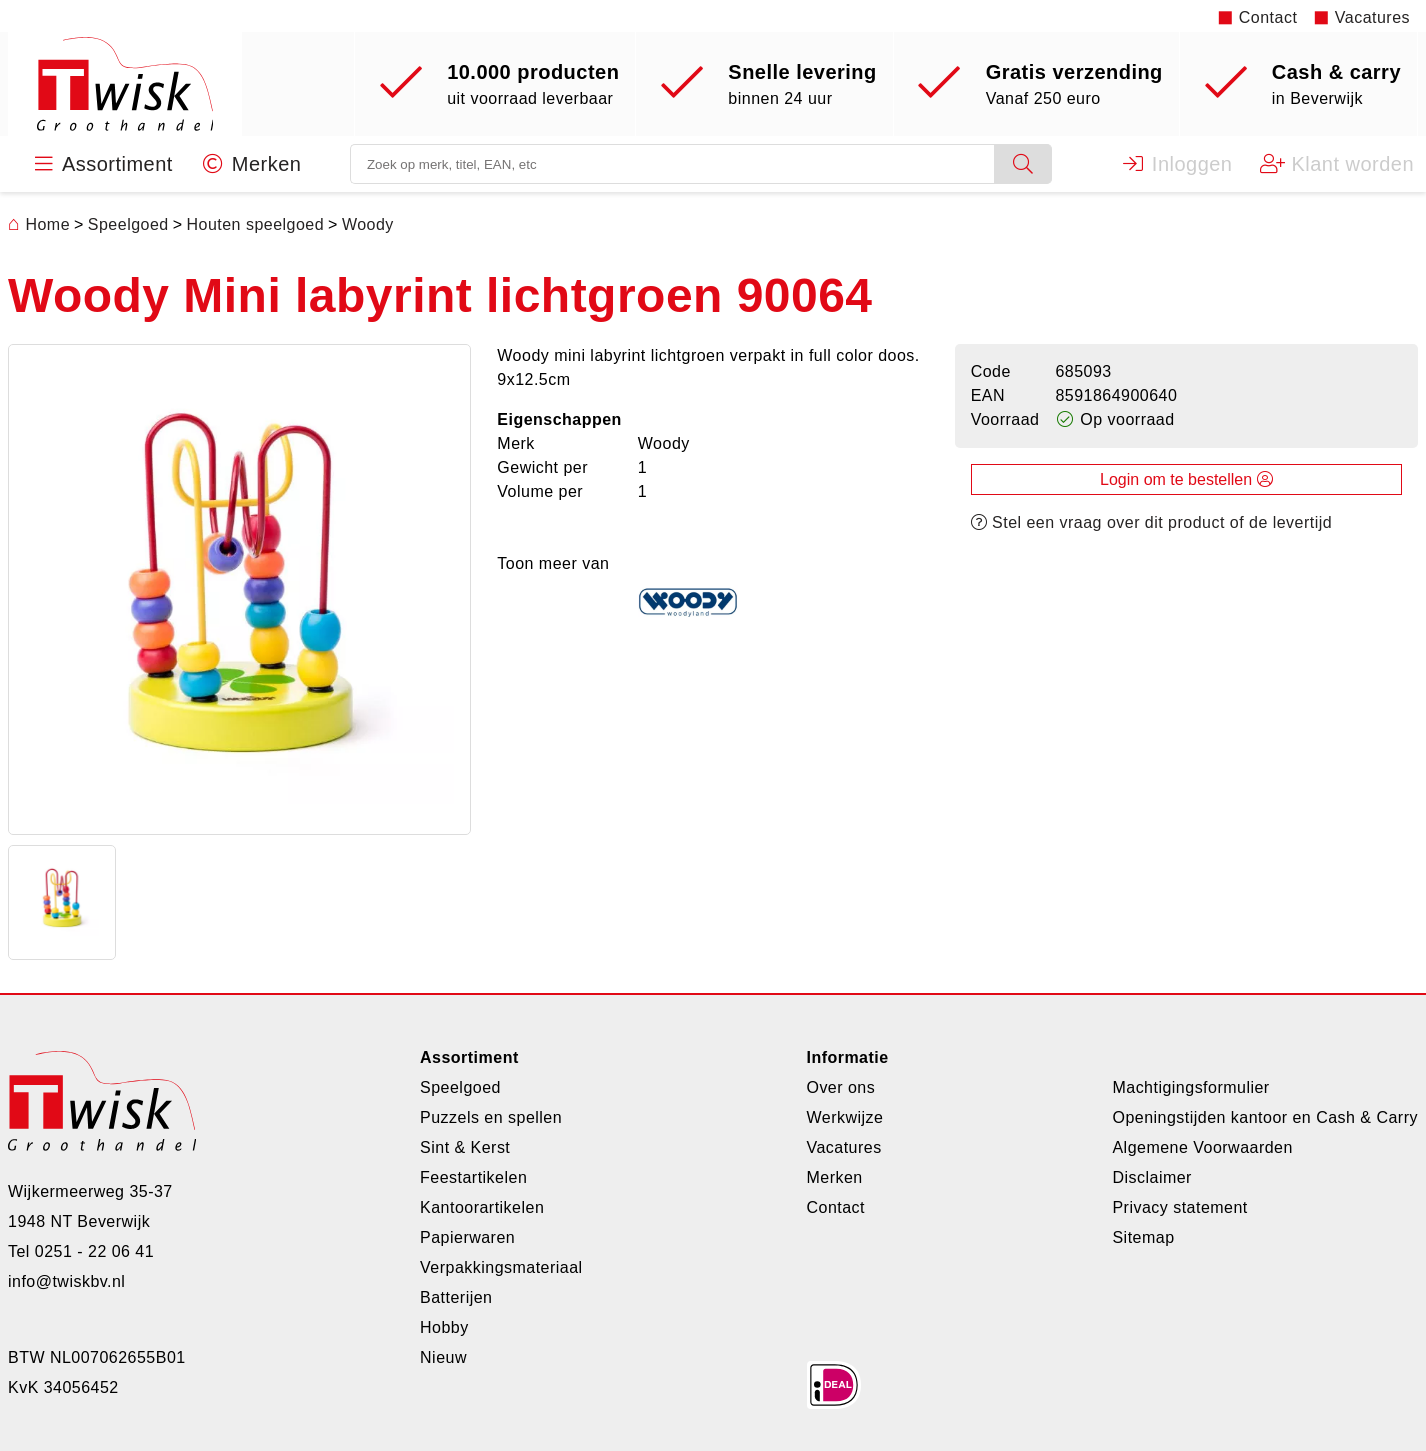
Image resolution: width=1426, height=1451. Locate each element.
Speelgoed (460, 1087)
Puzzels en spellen (491, 1117)
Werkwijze (844, 1117)
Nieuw (443, 1357)
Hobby (444, 1327)
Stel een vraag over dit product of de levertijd (1152, 523)
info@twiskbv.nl (66, 1281)
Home (39, 225)
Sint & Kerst (465, 1147)
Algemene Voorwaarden (1202, 1147)
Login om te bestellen (1186, 480)
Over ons (840, 1087)
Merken (834, 1177)
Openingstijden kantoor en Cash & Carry (1265, 1117)
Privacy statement (1179, 1207)
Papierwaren (467, 1237)
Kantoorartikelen (482, 1207)
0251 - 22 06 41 (94, 1251)
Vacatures (1372, 17)
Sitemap (1143, 1237)
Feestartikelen (473, 1177)
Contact (1268, 17)
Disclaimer (1151, 1177)
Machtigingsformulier (1190, 1087)
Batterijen (456, 1297)
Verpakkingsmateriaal (501, 1267)
